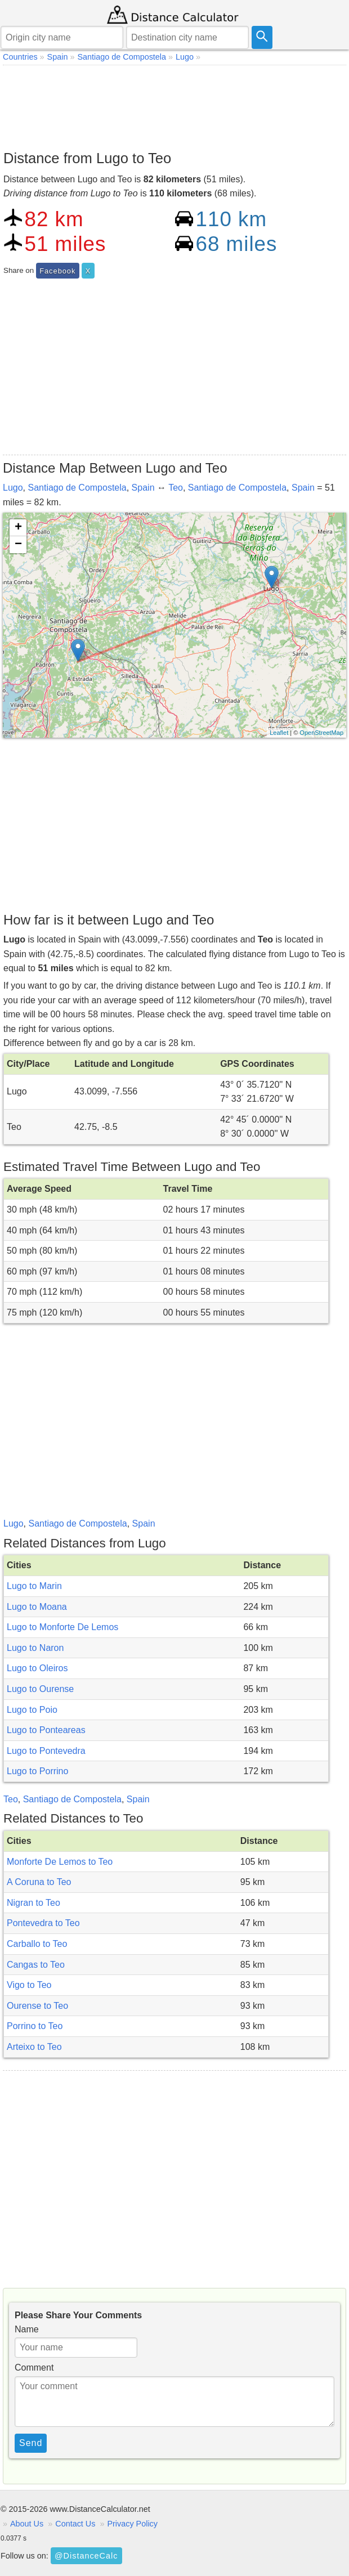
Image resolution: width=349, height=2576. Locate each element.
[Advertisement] (174, 104)
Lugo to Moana (37, 1607)
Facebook (57, 271)
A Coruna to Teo (39, 1882)
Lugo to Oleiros (37, 1668)
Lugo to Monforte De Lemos (62, 1627)
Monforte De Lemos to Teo (60, 1861)
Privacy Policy (132, 2523)
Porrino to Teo (34, 2026)
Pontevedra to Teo (43, 1923)
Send (30, 2443)
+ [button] (18, 527)
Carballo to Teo (37, 1944)
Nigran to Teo (33, 1903)
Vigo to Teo (29, 1985)
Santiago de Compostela (77, 487)
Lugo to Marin (34, 1586)
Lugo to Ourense (40, 1689)
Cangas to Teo (36, 1964)
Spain (143, 487)
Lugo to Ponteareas (46, 1730)
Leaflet (279, 732)
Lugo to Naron (35, 1648)
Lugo (13, 487)
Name (27, 2329)
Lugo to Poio (32, 1710)
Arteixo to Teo (34, 2047)
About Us (26, 2523)
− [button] (18, 544)
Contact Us (75, 2523)
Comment (34, 2367)
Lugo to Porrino (37, 1771)
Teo (175, 487)
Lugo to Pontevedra (46, 1751)
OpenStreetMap (321, 732)
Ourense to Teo (37, 2005)
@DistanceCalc (86, 2555)
